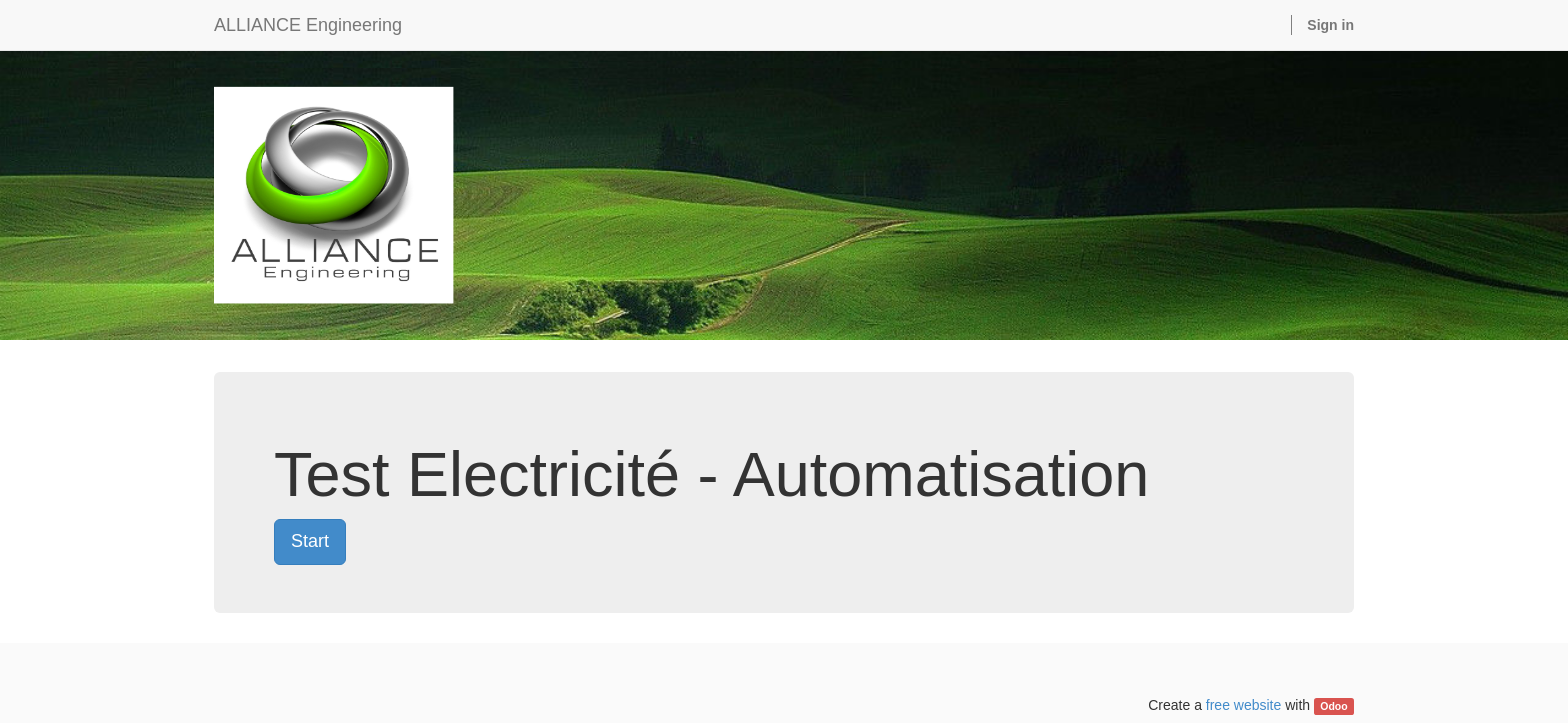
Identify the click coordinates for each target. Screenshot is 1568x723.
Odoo (1333, 706)
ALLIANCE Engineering (308, 25)
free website (1243, 705)
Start (310, 541)
